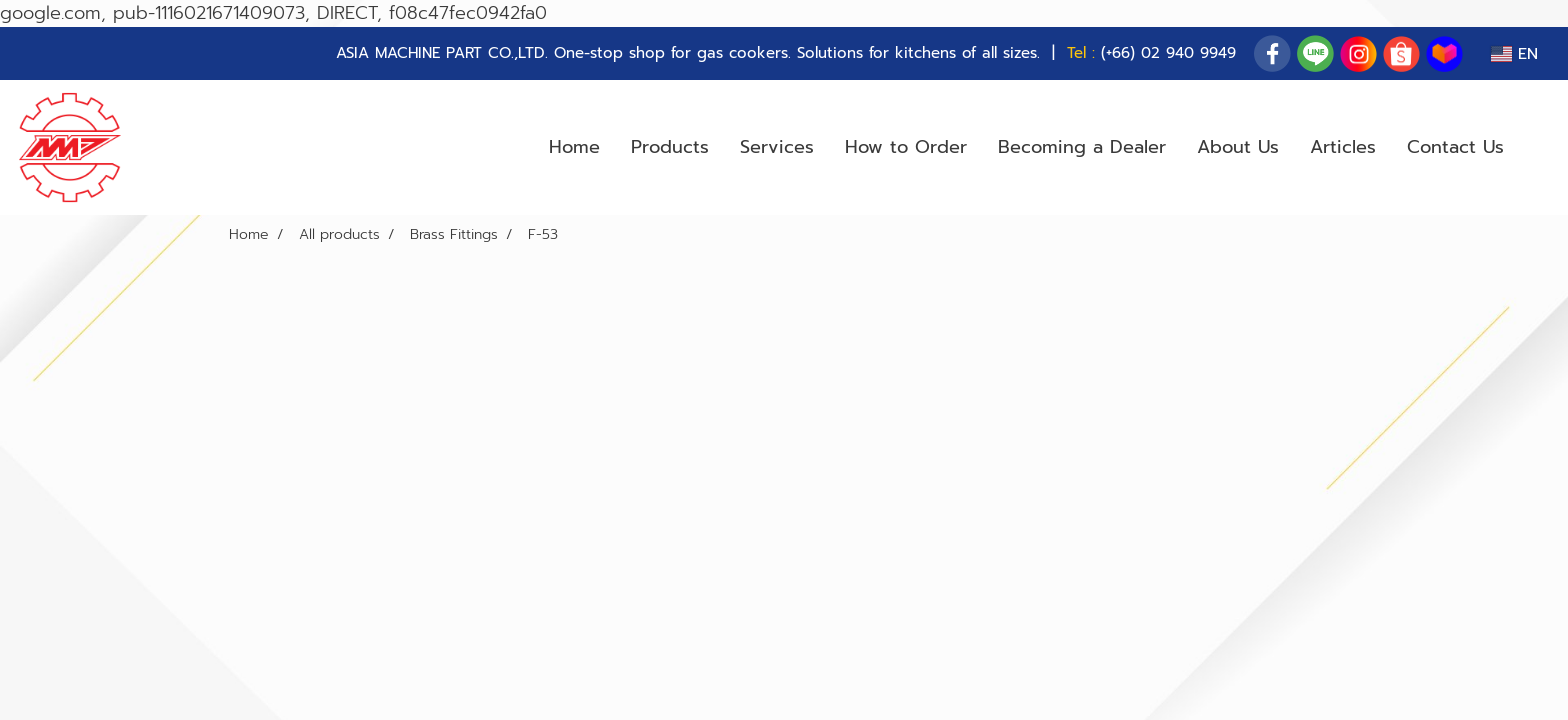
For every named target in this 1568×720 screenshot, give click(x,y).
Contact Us (1455, 147)
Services (777, 147)
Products (670, 147)
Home (574, 147)
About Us (1238, 147)
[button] (1537, 148)
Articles (1343, 147)
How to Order (906, 147)
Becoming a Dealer (1082, 147)
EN (1514, 54)
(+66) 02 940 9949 (1168, 53)
